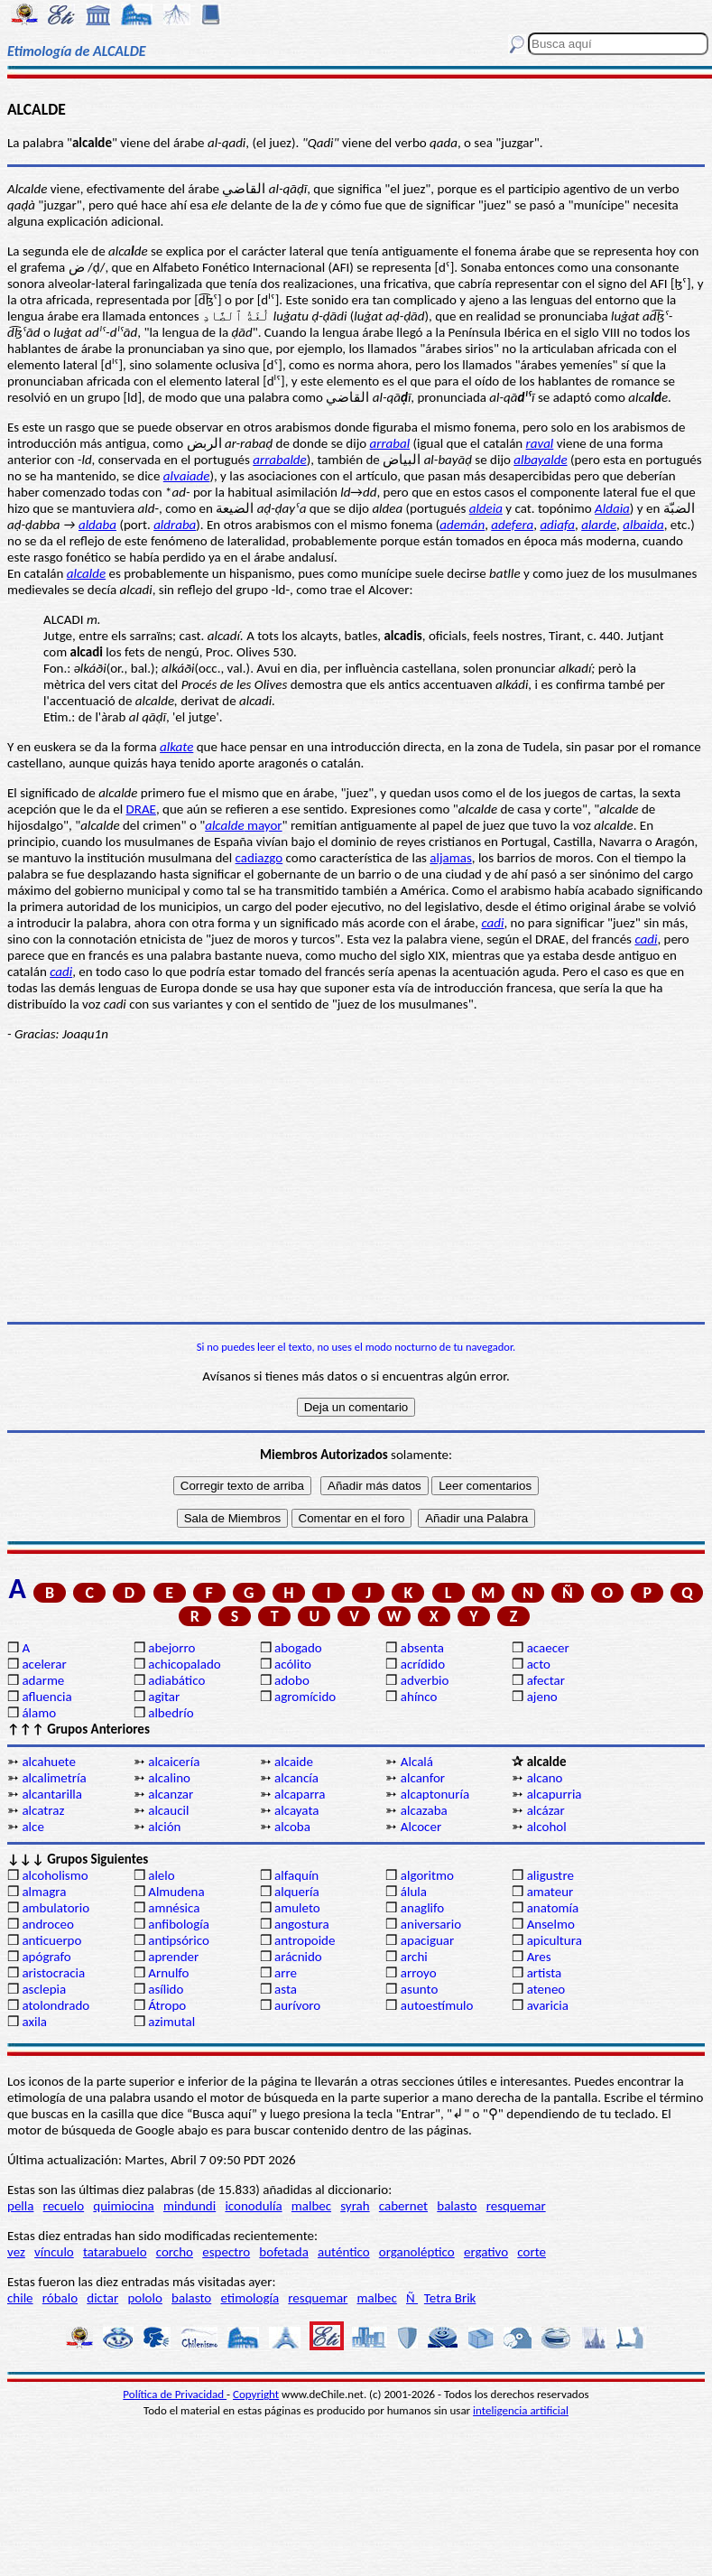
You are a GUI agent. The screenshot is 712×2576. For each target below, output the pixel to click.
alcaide (293, 1761)
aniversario (431, 1924)
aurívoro (297, 2005)
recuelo (64, 2206)
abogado (298, 1648)
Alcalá (417, 1761)
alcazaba (424, 1810)
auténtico (344, 2252)
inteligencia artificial (521, 2410)
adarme (43, 1680)
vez (16, 2252)
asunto (419, 1989)
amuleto (297, 1908)
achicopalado (184, 1664)
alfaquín (296, 1875)
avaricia (548, 2005)
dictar (102, 2298)
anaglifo (422, 1908)
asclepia (44, 1989)
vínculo (54, 2252)
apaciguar (427, 1940)
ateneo (546, 1989)
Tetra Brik (450, 2298)
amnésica (173, 1908)
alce (32, 1826)
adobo (292, 1680)
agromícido (305, 1696)
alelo (161, 1875)
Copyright (256, 2394)
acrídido (423, 1664)
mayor (243, 825)
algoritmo (427, 1875)
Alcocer (421, 1826)
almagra (44, 1891)
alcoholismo (55, 1875)
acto (538, 1664)
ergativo (486, 2252)
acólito (292, 1664)
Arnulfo (168, 1973)
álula (414, 1891)
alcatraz (43, 1810)
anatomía (553, 1908)
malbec (311, 2206)
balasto (456, 2206)
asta (285, 1989)
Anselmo (551, 1924)
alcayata (296, 1810)
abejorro (171, 1648)
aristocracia (53, 1973)
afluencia (46, 1696)
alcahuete (49, 1761)
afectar (546, 1680)
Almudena (176, 1891)
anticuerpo (51, 1940)
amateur (550, 1891)
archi (414, 1956)
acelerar (44, 1664)
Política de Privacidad (175, 2394)
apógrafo (46, 1956)
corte (531, 2252)
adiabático (176, 1680)
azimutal (171, 2021)
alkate (176, 747)
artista (544, 1973)
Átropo (167, 2005)
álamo (39, 1713)
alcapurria (554, 1794)
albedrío (170, 1713)
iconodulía (253, 2206)
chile (20, 2298)
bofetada (283, 2252)
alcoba (292, 1826)
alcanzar (170, 1794)
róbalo (60, 2298)
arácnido (298, 1956)
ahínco (419, 1696)
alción (164, 1826)
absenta (422, 1648)
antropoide (304, 1940)
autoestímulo (437, 2005)
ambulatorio (55, 1908)
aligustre (550, 1875)
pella (20, 2206)
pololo (144, 2298)
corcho (174, 2252)
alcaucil (168, 1810)
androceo (48, 1924)
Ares (539, 1956)
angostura (301, 1924)
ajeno (542, 1696)
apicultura (554, 1940)
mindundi (189, 2206)
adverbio (425, 1680)
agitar (164, 1696)
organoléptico (417, 2252)
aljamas (450, 858)
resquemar (516, 2206)
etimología (249, 2298)
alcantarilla (52, 1794)
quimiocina (123, 2206)
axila (34, 2021)
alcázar (546, 1810)
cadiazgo (259, 858)
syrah (354, 2206)
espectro (226, 2252)
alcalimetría (54, 1778)
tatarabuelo (115, 2252)
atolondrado (55, 2005)
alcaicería (173, 1761)
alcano (545, 1778)
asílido (165, 1989)
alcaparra (299, 1794)
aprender (173, 1956)
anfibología (178, 1924)
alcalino (169, 1778)
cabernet (403, 2206)
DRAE (141, 809)
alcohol (547, 1826)
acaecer (548, 1648)
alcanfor (423, 1778)
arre (285, 1973)
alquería (296, 1891)
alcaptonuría (435, 1794)
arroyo (419, 1973)
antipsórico (178, 1940)
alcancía (296, 1778)
